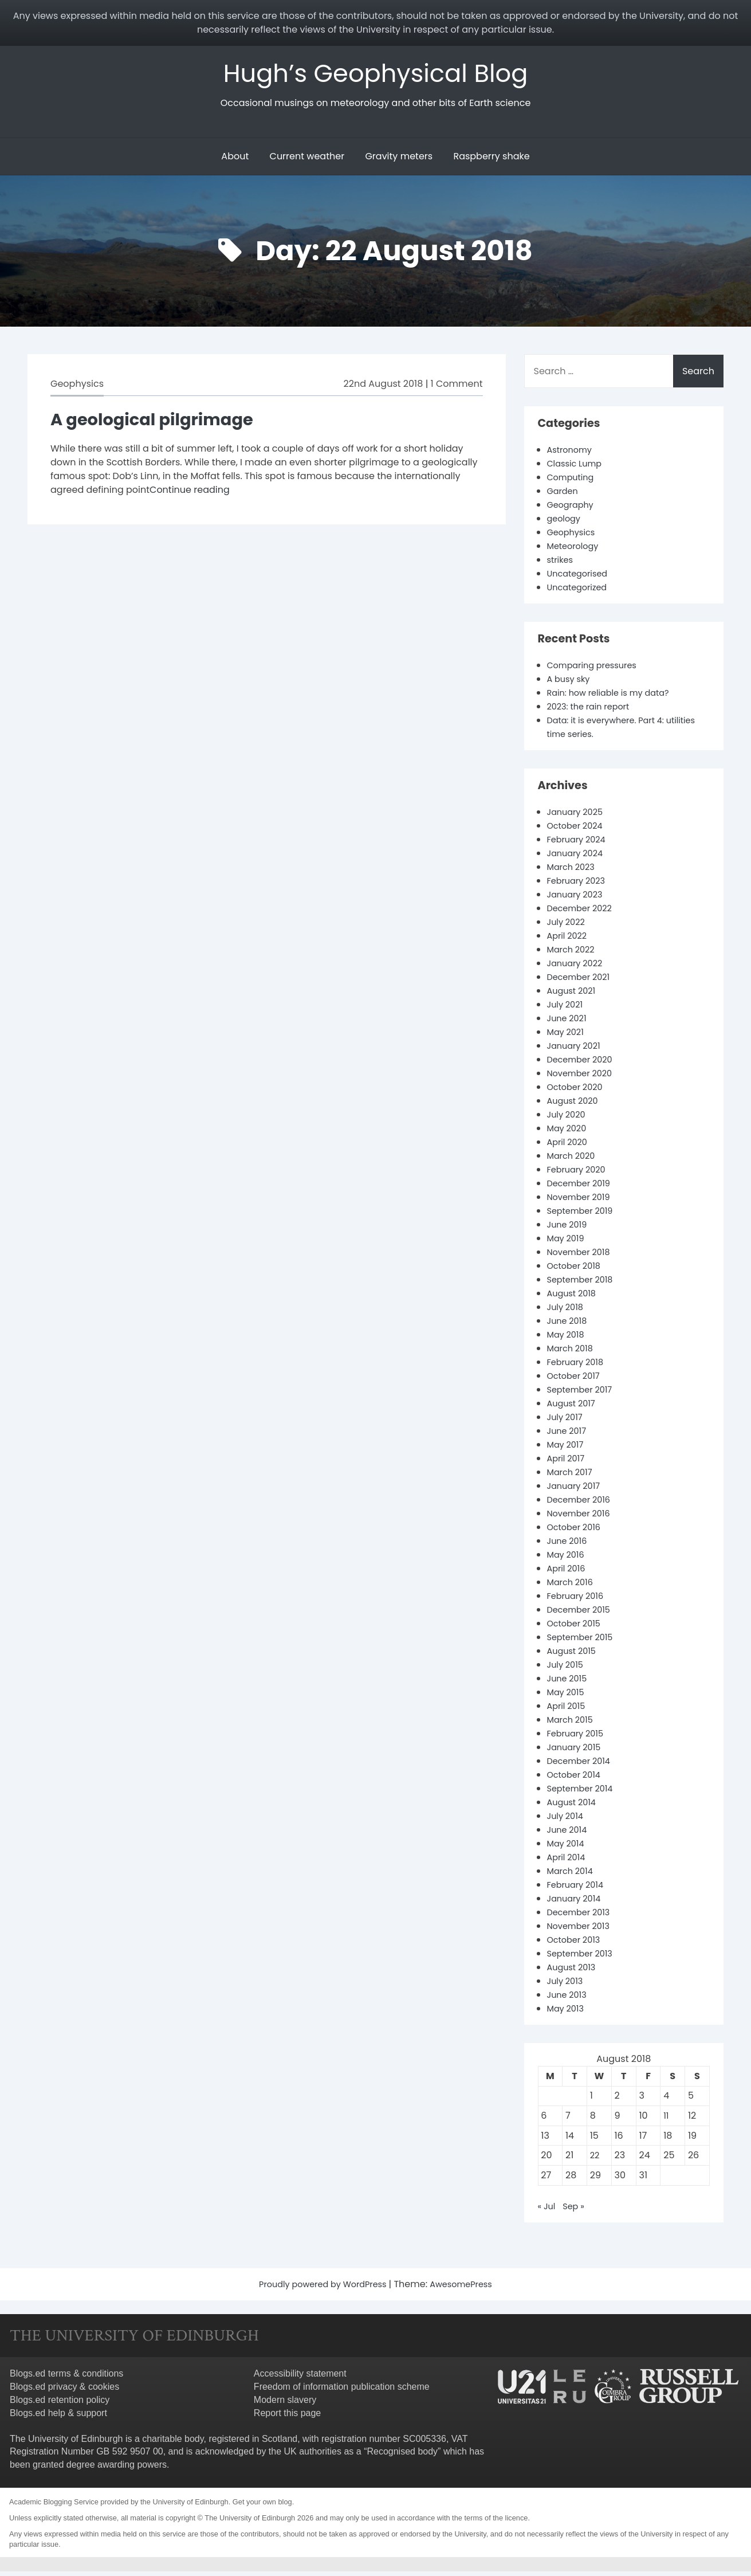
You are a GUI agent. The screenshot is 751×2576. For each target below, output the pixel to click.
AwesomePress (468, 2288)
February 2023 (579, 885)
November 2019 (582, 1201)
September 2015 (583, 1641)
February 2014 (578, 1889)
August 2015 (574, 1655)
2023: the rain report (593, 710)
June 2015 (569, 1682)
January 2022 (578, 967)
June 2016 (569, 1545)
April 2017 (568, 1462)
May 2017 (567, 1449)
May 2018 (567, 1339)
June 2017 (569, 1435)
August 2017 (574, 1407)
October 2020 (578, 1091)
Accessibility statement (300, 2378)
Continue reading (190, 494)
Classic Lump (577, 468)
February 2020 (579, 1174)
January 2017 (576, 1490)
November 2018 (582, 1256)
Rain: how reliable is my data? (615, 697)
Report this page (287, 2417)
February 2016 (578, 1600)
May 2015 (567, 1696)
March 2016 (572, 1586)
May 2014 (567, 1847)
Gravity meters (398, 160)
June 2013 (569, 1999)
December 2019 (582, 1187)
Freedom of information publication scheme (342, 2391)
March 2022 (573, 953)
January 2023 (578, 898)
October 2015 (577, 1627)
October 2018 (577, 1270)
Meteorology (575, 550)
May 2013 (567, 2013)
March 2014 (572, 1875)
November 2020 (583, 1077)
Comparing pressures (597, 669)
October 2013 (576, 1944)
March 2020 (573, 1160)
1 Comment (457, 388)
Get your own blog (262, 2506)
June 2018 (569, 1325)
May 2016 (567, 1559)
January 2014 (577, 1903)
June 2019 (569, 1229)
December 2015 (582, 1614)
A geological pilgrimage (163, 423)
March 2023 (573, 871)
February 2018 (578, 1366)
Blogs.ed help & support (58, 2417)
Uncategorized (580, 591)
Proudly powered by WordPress (320, 2288)
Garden (564, 495)
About (235, 160)
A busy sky (571, 683)
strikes (561, 564)
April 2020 (569, 1146)
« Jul (547, 2210)
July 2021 (567, 1008)
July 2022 (568, 926)
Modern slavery (285, 2404)
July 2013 (567, 1985)
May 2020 (569, 1132)
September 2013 (583, 1958)
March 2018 (572, 1352)
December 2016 (582, 1504)
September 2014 (583, 1792)
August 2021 (574, 995)
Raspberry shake (491, 160)
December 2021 (582, 981)
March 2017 (572, 1476)
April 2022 (569, 940)
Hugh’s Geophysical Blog (375, 75)
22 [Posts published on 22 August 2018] (595, 2159)
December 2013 (582, 1916)
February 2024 (579, 843)
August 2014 (574, 1806)
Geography (573, 509)
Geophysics (77, 388)
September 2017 (583, 1394)
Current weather (307, 160)
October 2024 (578, 830)
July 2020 (568, 1119)
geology (565, 523)
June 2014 (569, 1834)
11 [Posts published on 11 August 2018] (666, 2120)
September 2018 (583, 1284)
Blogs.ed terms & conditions (66, 2378)
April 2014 (568, 1861)
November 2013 (582, 1930)
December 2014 (582, 1765)
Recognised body (402, 2456)
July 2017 (567, 1421)
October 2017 (576, 1380)
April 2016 (568, 1572)
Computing (573, 481)
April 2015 (568, 1710)
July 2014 (567, 1820)
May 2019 (567, 1242)
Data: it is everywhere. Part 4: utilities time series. (612, 731)
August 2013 (574, 1971)
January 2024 (578, 857)
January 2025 (578, 816)
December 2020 (583, 1064)
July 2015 (567, 1669)
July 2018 (567, 1311)
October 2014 (577, 1779)
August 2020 (575, 1105)
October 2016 (577, 1531)
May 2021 (567, 1036)
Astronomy (572, 454)
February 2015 (578, 1737)
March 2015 (572, 1724)
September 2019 (583, 1215)
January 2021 (576, 1050)
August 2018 (574, 1297)
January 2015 (577, 1751)
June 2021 (569, 1022)
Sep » (577, 2210)
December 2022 (583, 912)
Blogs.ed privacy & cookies (64, 2391)
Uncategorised (580, 578)
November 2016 (582, 1517)
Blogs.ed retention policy (59, 2404)
